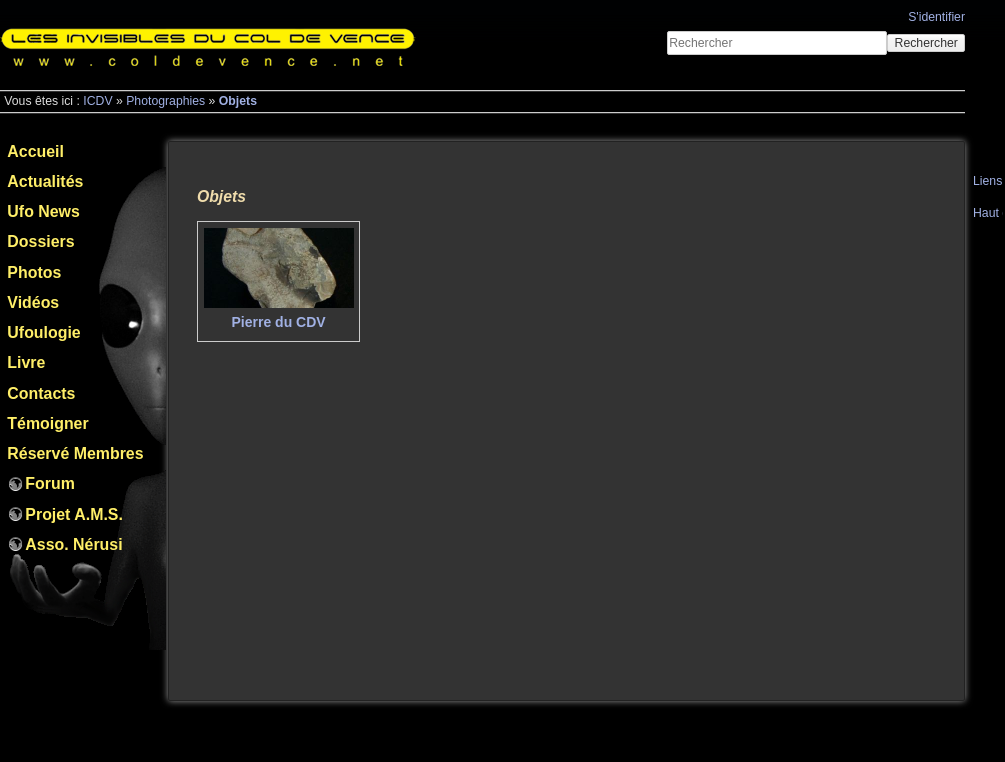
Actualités (45, 181)
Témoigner (47, 423)
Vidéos (33, 302)
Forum (49, 483)
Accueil (35, 151)
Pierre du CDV (279, 322)
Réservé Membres (75, 453)
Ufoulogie (43, 332)
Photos (34, 272)
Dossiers (40, 241)
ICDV (97, 101)
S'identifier (936, 17)
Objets (238, 101)
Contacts (41, 393)
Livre (26, 362)
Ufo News (43, 211)
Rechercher (926, 43)
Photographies (165, 101)
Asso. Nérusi (73, 544)
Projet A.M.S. (74, 514)
